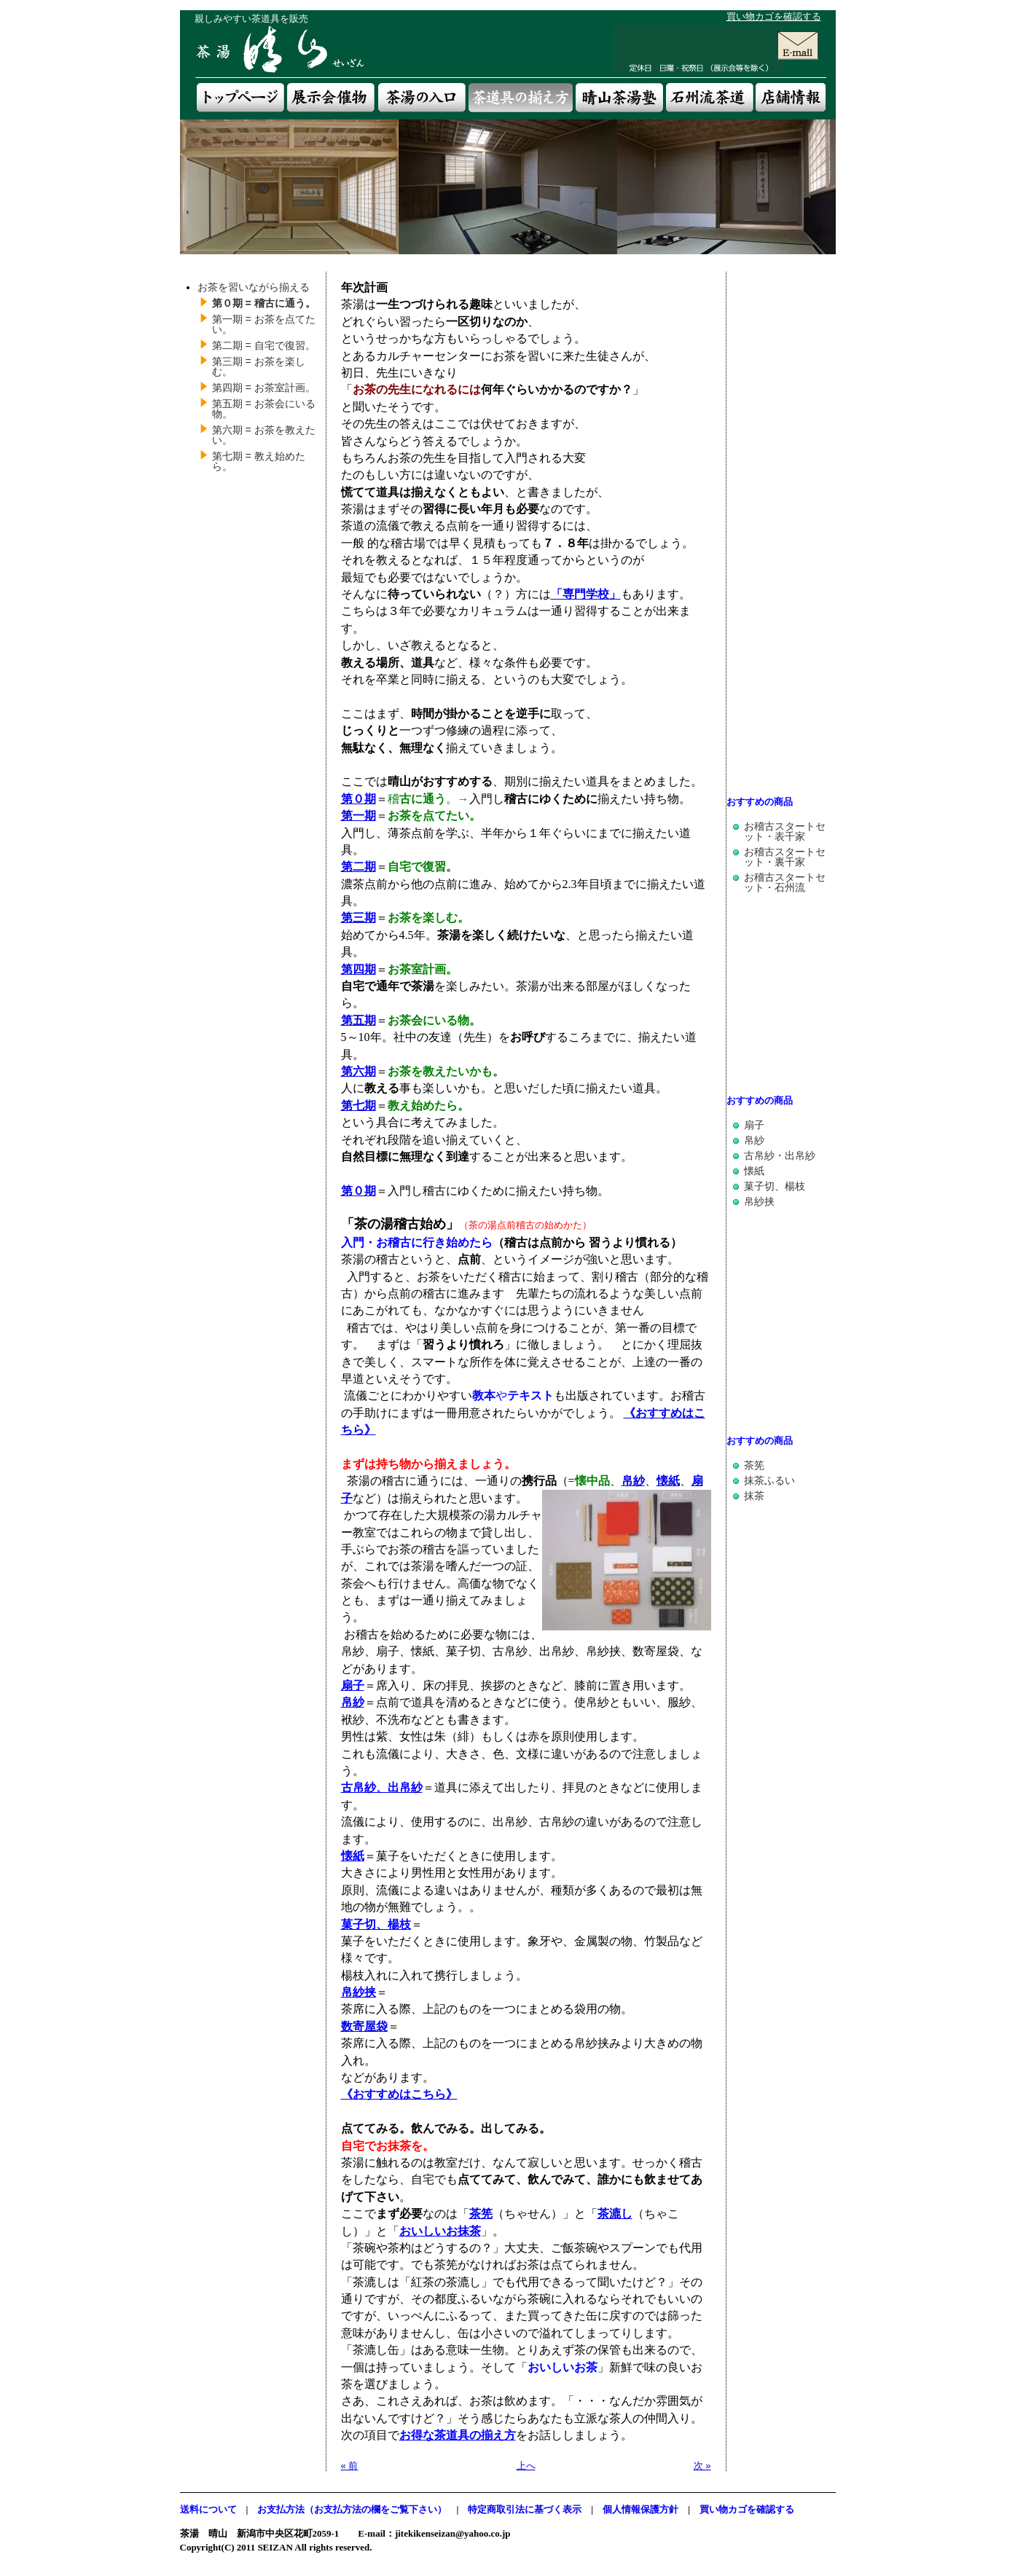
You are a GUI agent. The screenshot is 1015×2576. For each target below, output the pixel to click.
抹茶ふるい (769, 1480)
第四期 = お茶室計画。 (264, 387)
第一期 (358, 815)
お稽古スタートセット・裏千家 (785, 857)
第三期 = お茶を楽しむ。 (258, 366)
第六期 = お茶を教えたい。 (264, 435)
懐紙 (668, 1480)
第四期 (358, 969)
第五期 (358, 1020)
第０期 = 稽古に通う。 (264, 303)
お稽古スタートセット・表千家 (785, 831)
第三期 (358, 917)
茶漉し (614, 2213)
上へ (526, 2465)
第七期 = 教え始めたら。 (258, 461)
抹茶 (754, 1495)
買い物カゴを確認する (773, 16)
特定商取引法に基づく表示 (524, 2509)
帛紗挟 (759, 1201)
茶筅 (481, 2213)
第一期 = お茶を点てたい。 (264, 324)
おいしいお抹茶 (440, 2231)
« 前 (349, 2465)
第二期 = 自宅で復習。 (264, 345)
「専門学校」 (586, 594)
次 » (702, 2465)
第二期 (358, 866)
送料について (208, 2509)
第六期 (358, 1071)
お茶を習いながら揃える (253, 287)
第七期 (358, 1105)
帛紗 (633, 1480)
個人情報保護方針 (640, 2509)
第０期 (358, 799)
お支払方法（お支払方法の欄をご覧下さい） (352, 2509)
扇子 (754, 1125)
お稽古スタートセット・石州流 (785, 882)
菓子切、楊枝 (774, 1186)
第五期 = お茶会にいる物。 (264, 409)
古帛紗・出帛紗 (779, 1155)
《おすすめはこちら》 (399, 2094)
